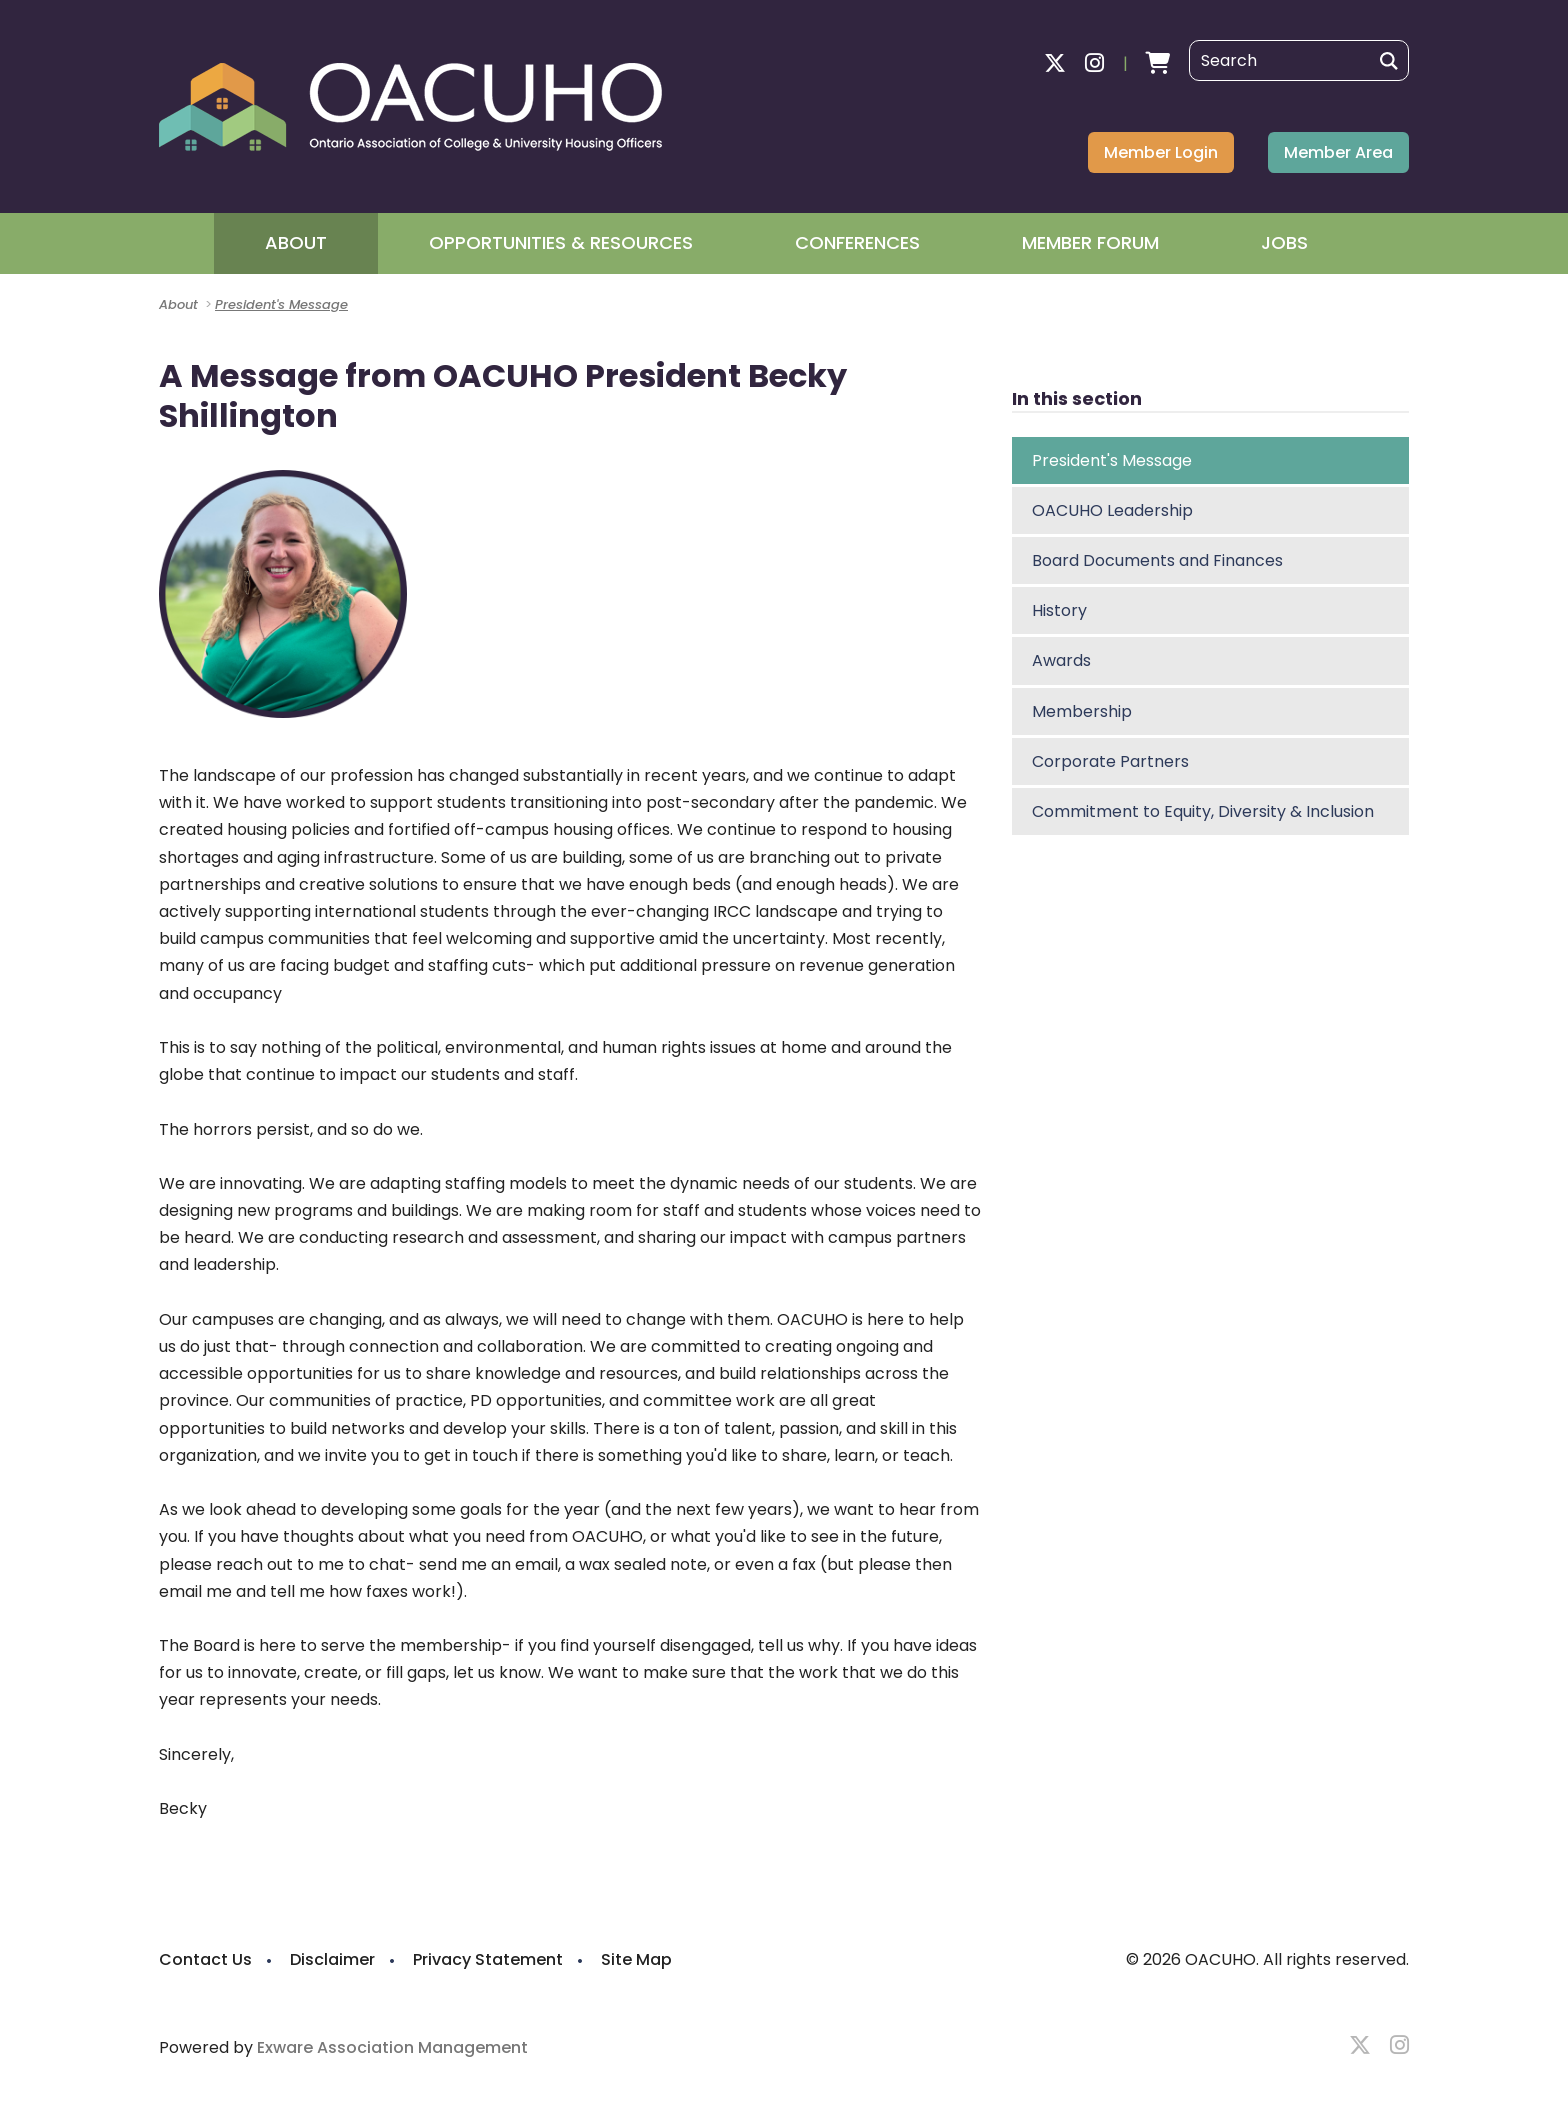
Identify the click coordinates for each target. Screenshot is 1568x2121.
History (1059, 610)
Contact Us (205, 1959)
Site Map (636, 1959)
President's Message (281, 304)
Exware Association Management (392, 2047)
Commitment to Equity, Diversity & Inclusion (1203, 811)
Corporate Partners (1110, 761)
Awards (1061, 660)
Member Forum (1090, 242)
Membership (1082, 711)
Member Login (1161, 152)
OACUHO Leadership (1112, 510)
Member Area (1338, 152)
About (296, 242)
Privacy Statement (488, 1959)
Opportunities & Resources (561, 242)
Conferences (857, 242)
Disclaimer (332, 1959)
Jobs (1284, 242)
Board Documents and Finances (1157, 560)
